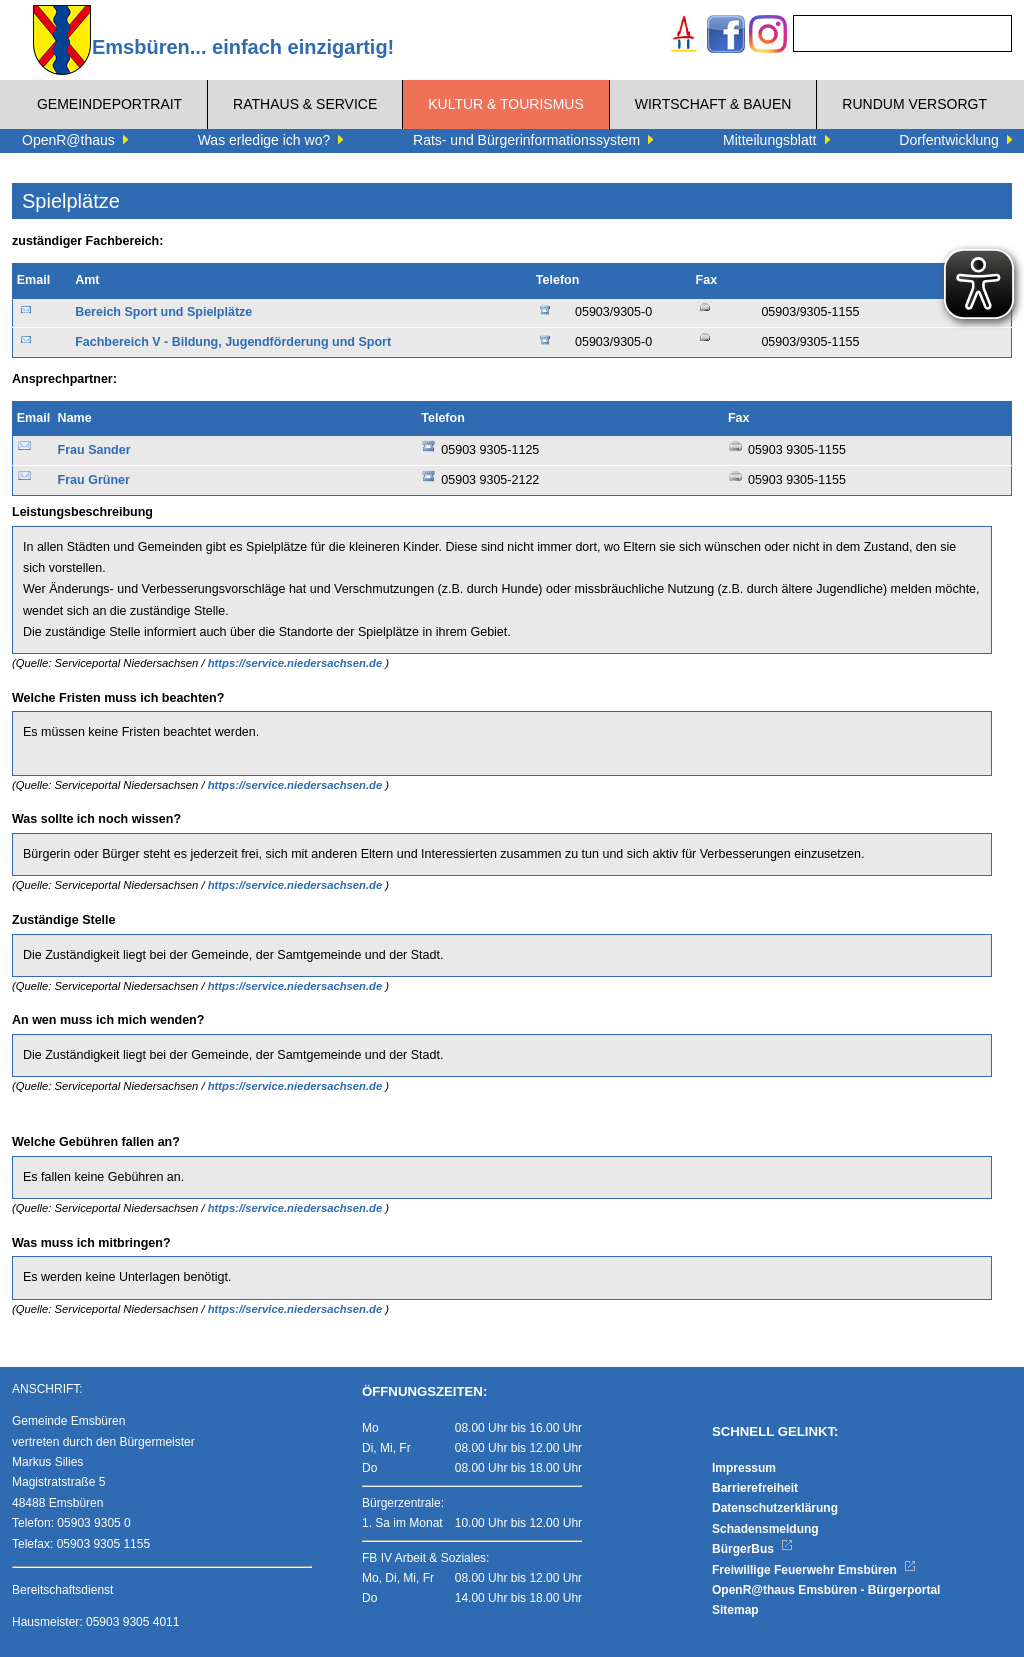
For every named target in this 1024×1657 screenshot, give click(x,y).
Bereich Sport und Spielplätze (163, 312)
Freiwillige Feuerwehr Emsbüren (814, 1570)
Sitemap (735, 1610)
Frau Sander (94, 450)
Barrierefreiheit (755, 1488)
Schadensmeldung (765, 1529)
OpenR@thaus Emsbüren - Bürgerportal (826, 1590)
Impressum (744, 1468)
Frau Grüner (94, 480)
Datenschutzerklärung (775, 1508)
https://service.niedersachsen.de (297, 663)
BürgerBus (752, 1549)
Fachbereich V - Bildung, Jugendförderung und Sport (233, 342)
